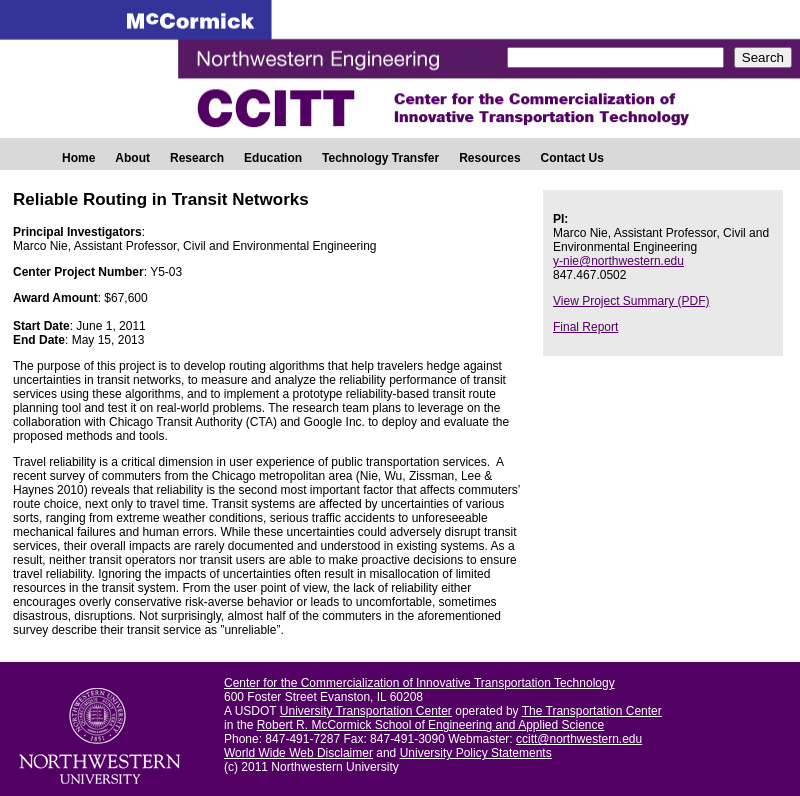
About (132, 158)
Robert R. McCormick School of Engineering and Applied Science (431, 725)
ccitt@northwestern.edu (579, 739)
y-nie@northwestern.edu (618, 261)
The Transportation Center (592, 711)
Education (273, 158)
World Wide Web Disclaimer (298, 753)
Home (78, 158)
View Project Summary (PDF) (631, 301)
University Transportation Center (366, 711)
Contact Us (572, 158)
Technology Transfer (380, 158)
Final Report (585, 327)
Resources (489, 158)
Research (197, 158)
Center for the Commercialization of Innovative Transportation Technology (419, 683)
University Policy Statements (476, 753)
